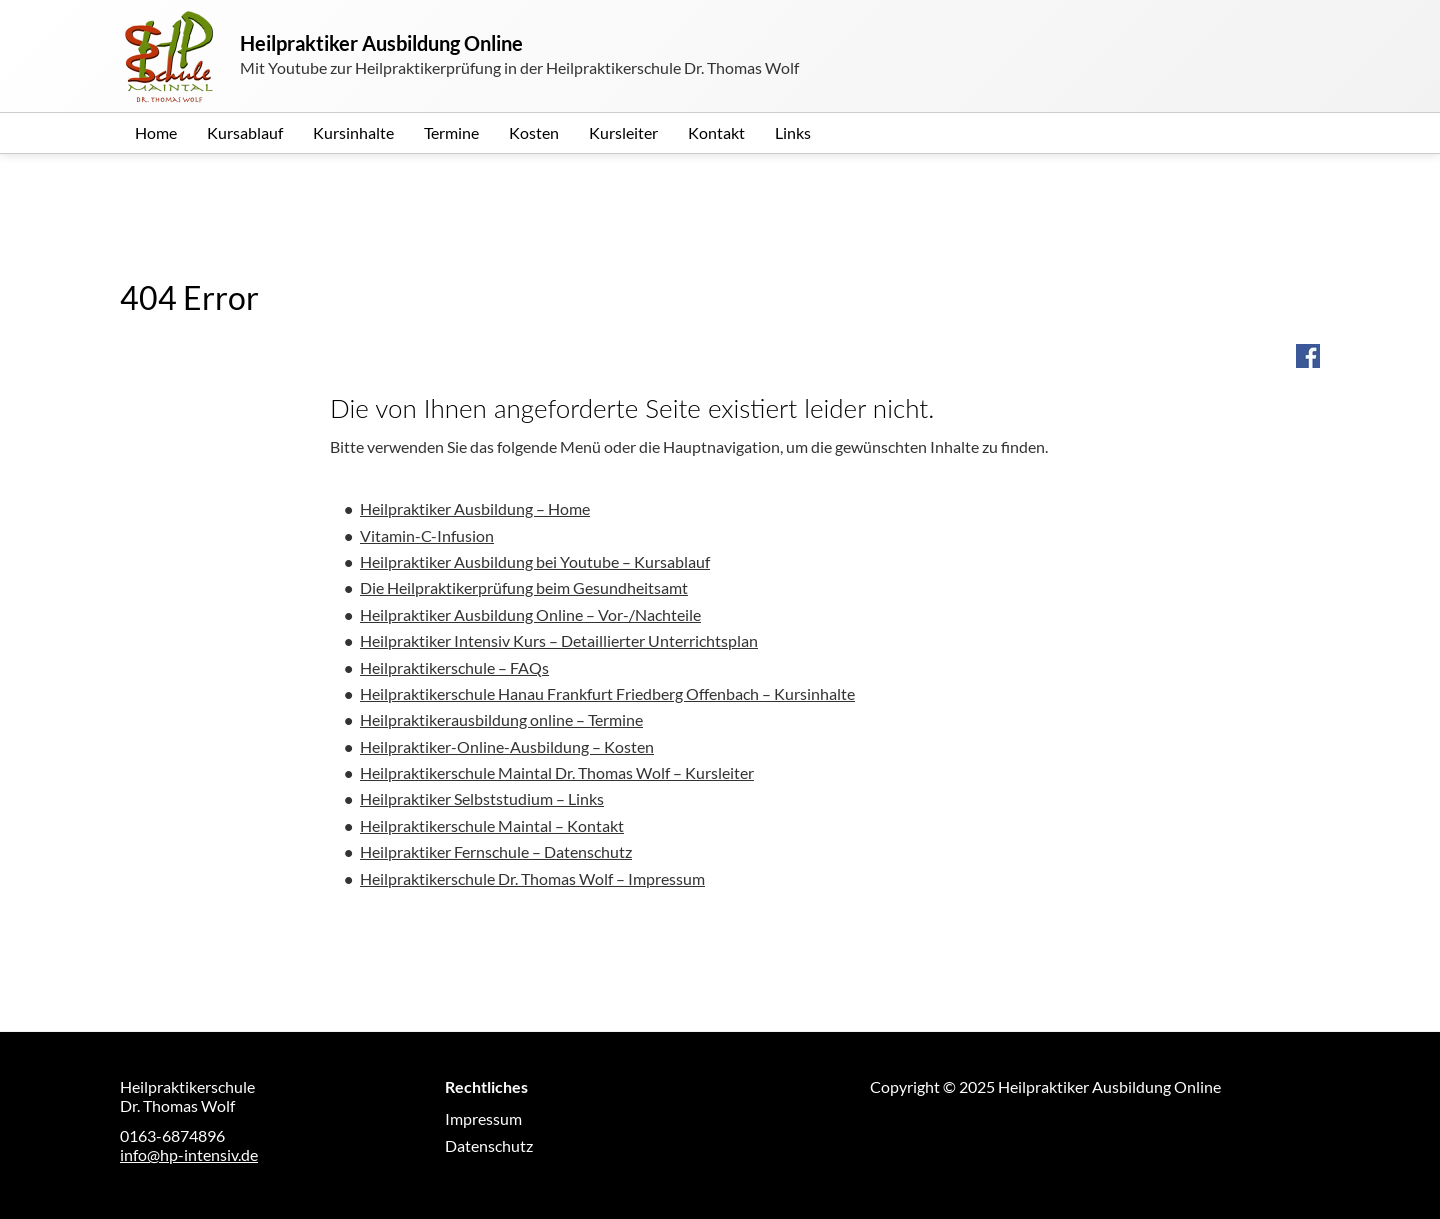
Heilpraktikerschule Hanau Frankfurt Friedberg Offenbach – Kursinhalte (607, 693)
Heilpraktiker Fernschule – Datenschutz (496, 851)
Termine (451, 132)
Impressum (483, 1118)
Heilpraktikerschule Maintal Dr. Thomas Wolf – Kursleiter (557, 772)
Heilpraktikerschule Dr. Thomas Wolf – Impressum (532, 878)
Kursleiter (623, 132)
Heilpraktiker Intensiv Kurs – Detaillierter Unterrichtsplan (559, 640)
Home (156, 132)
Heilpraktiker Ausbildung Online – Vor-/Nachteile (530, 614)
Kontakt (716, 132)
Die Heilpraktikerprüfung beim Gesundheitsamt (524, 587)
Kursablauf (245, 132)
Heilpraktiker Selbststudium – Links (482, 798)
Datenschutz (489, 1145)
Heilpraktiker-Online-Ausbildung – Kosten (507, 746)
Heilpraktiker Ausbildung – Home (475, 508)
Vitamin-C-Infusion (427, 535)
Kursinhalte (353, 132)
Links (793, 132)
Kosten (534, 132)
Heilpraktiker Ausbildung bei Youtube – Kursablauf (535, 561)
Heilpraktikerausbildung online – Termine (501, 719)
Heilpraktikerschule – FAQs (454, 667)
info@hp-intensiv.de (189, 1154)
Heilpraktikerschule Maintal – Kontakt (492, 825)
